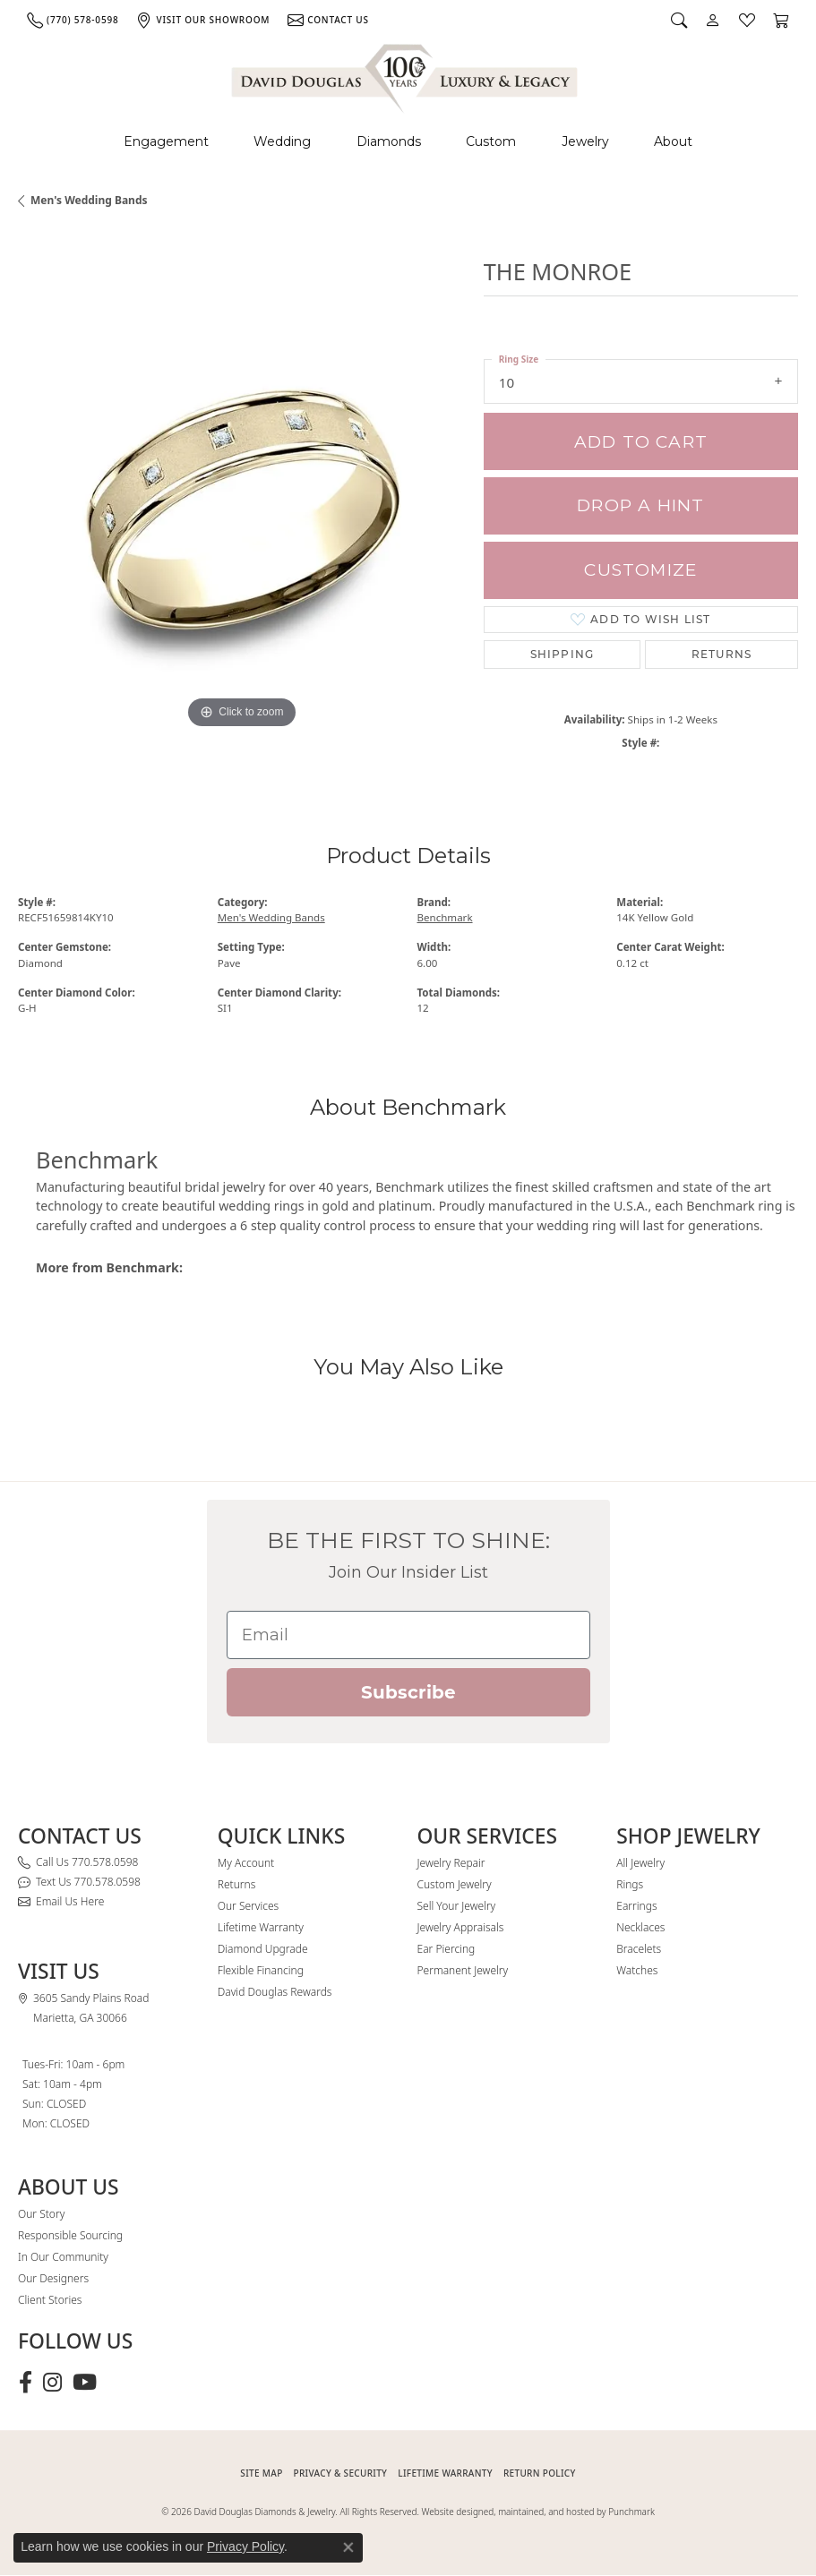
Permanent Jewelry (463, 1970)
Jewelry (585, 141)
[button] (679, 19)
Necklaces (640, 1927)
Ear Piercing (446, 1948)
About (673, 141)
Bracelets (638, 1948)
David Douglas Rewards (275, 1991)
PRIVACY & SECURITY (341, 2473)
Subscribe (408, 1692)
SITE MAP (261, 2473)
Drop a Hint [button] (640, 505)
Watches (636, 1970)
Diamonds (388, 141)
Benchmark (445, 917)
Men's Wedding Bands (89, 200)
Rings (629, 1884)
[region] (242, 509)
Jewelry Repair (451, 1862)
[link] (72, 19)
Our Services (248, 1905)
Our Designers (53, 2278)
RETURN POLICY (539, 2473)
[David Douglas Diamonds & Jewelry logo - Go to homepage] (406, 75)
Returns (721, 654)
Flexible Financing (261, 1970)
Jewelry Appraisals (460, 1927)
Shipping (562, 654)
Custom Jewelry (454, 1884)
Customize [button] (640, 570)
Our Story (41, 2213)
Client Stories (50, 2299)
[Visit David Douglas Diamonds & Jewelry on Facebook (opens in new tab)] (25, 2382)
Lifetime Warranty (261, 1927)
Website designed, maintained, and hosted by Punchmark (538, 2511)
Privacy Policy (245, 2546)
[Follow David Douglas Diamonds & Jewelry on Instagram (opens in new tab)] (52, 2382)
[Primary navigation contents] (408, 142)
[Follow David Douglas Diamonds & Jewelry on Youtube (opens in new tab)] (85, 2382)
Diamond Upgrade (263, 1948)
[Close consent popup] (348, 2547)
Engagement (166, 141)
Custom (491, 141)
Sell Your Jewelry (456, 1905)
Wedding (282, 141)
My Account (246, 1862)
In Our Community (63, 2256)
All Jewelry (640, 1862)
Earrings (636, 1905)
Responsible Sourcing (70, 2235)
